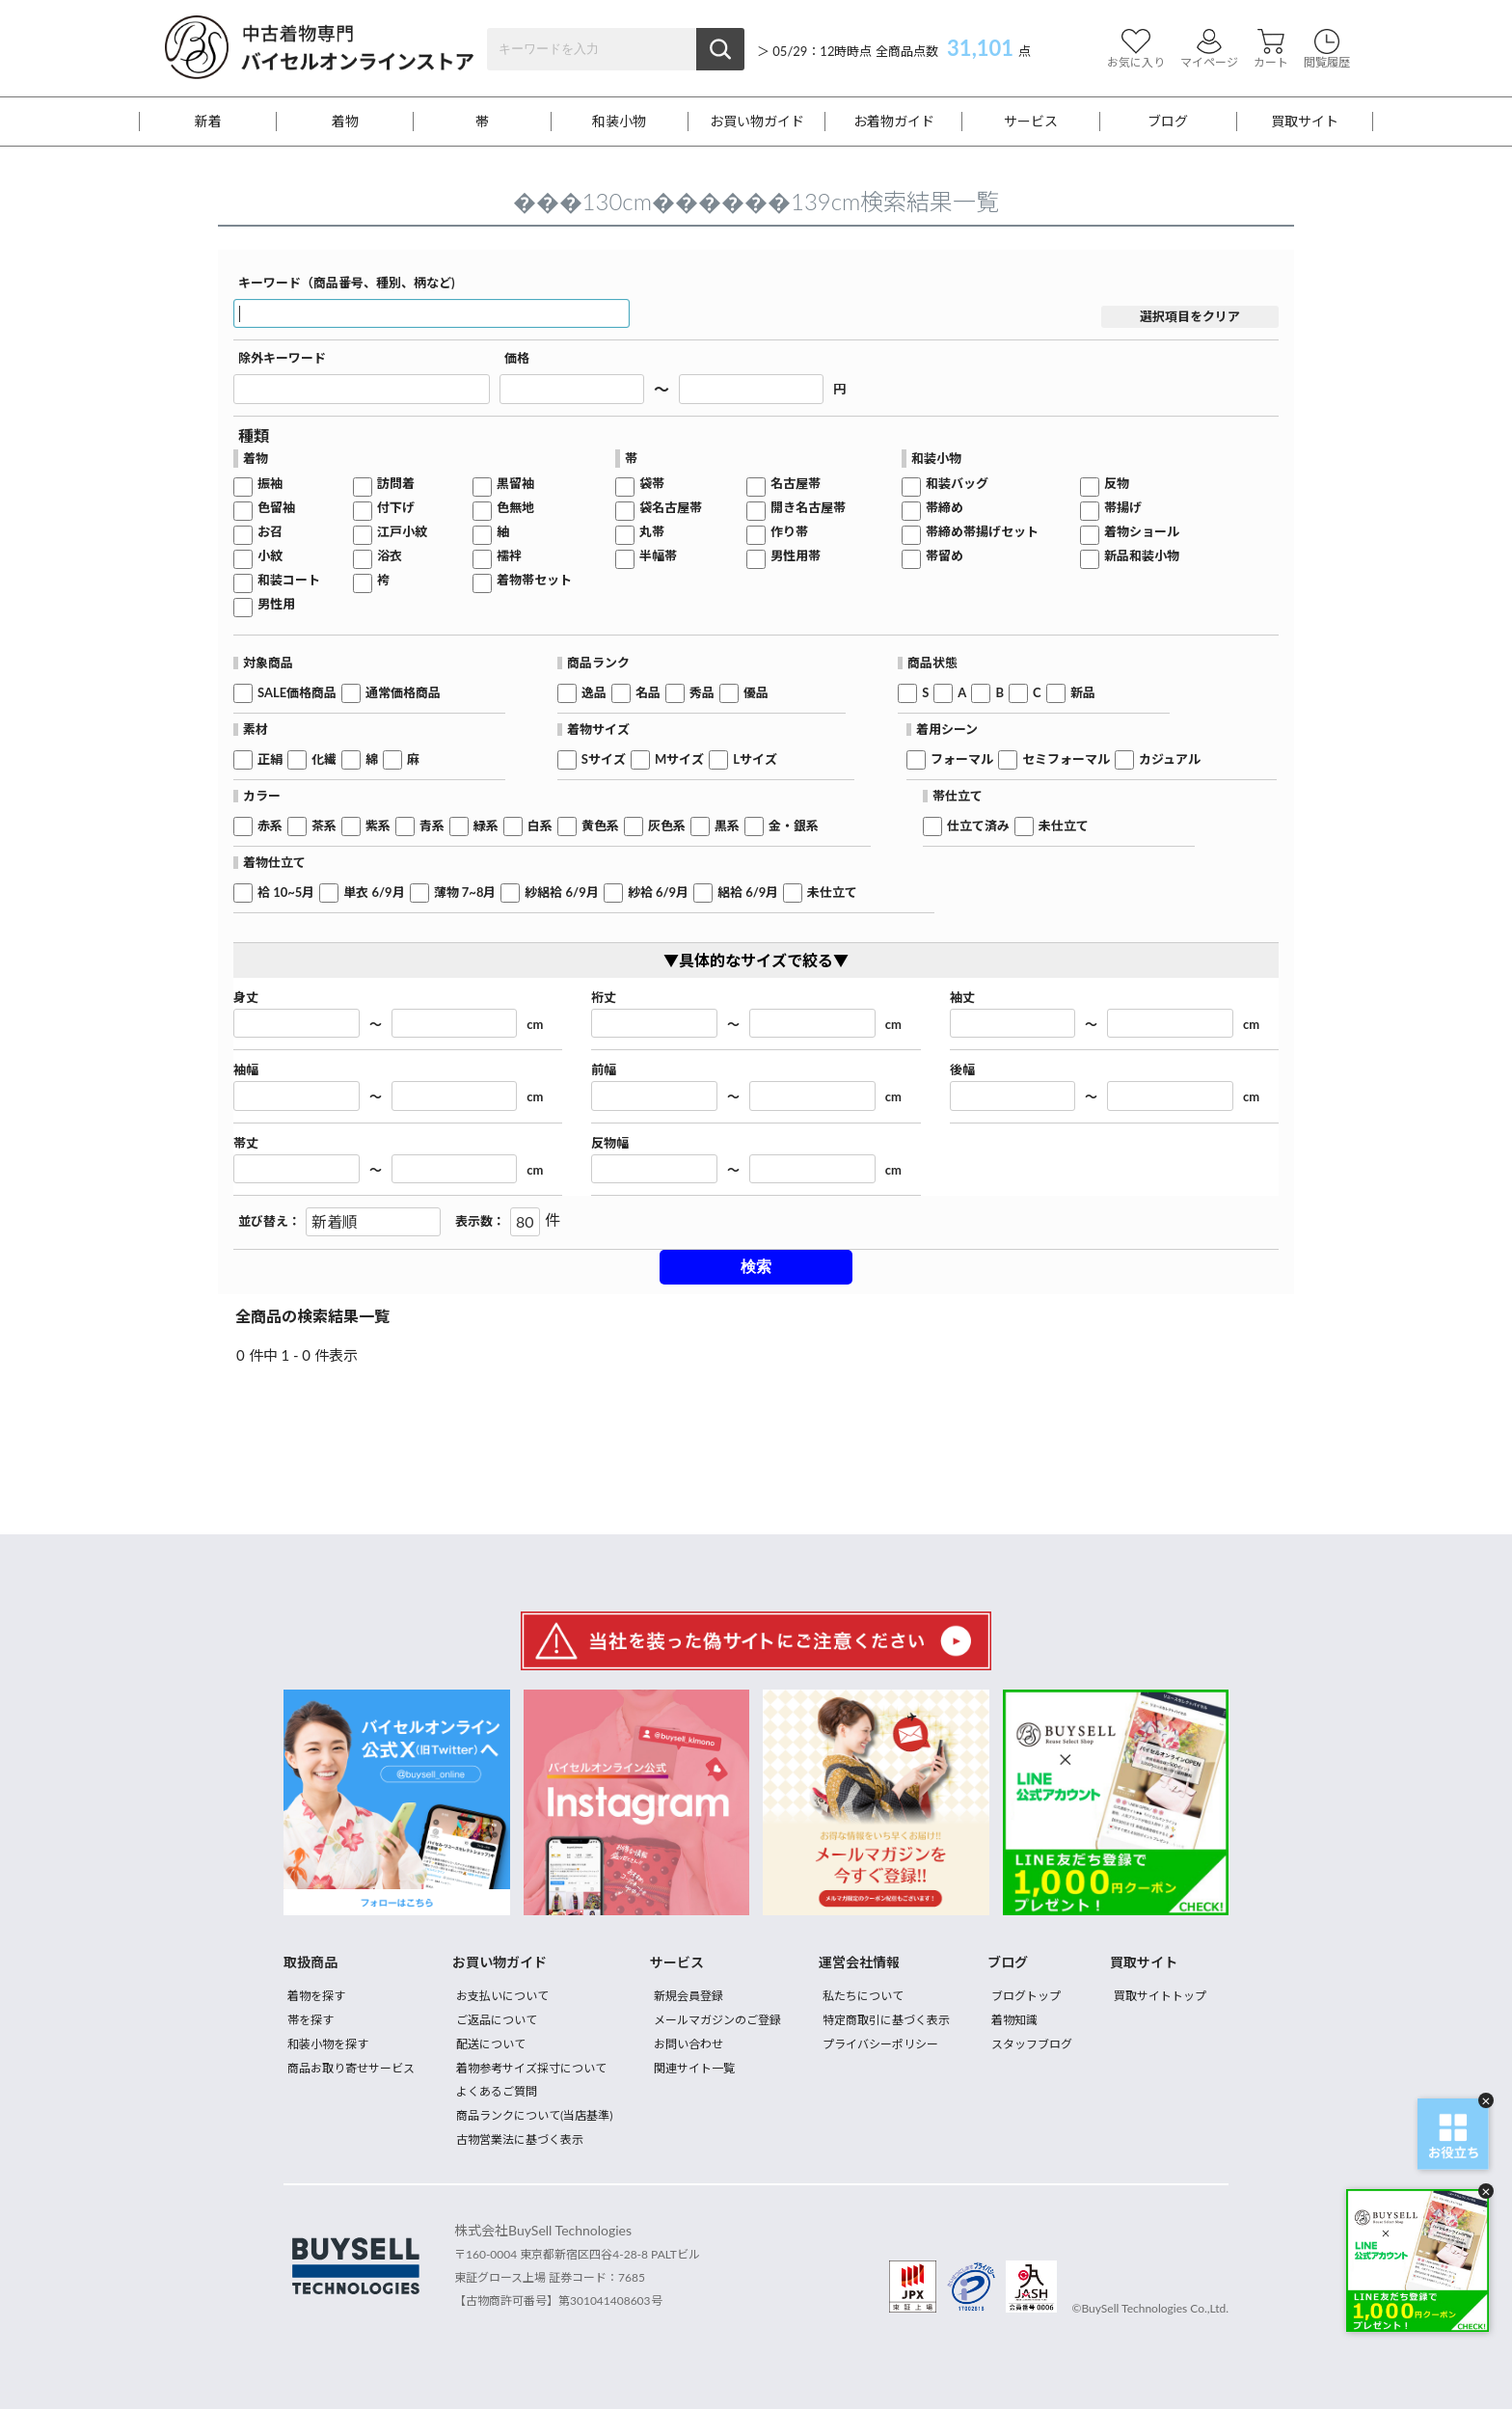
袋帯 (651, 483)
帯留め (944, 556)
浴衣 (389, 556)
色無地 (515, 507)
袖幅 (245, 1070)
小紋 (270, 556)
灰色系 (667, 826)
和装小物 (619, 121)
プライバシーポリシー (880, 2044)
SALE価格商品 (297, 693)
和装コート (288, 580)
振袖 (270, 483)
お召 (270, 532)
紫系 (378, 826)
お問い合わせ (688, 2044)
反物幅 (610, 1143)
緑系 (486, 826)
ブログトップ (1026, 1996)
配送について (491, 2044)
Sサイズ (603, 759)
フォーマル (962, 759)
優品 (756, 693)
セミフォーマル (1066, 759)
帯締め (944, 507)
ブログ (1168, 121)
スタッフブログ (1031, 2044)
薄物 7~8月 (465, 892)
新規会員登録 (688, 1996)
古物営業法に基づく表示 (519, 2139)
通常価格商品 (403, 693)
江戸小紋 (402, 532)
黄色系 (600, 826)
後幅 (962, 1070)
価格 (516, 358)
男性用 (276, 604)
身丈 (245, 997)
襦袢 (509, 556)
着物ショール (1141, 532)
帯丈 (245, 1143)
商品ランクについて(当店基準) (534, 2115)
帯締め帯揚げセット (982, 532)
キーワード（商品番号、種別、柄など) (346, 283)
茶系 (324, 826)
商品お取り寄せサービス (351, 2068)
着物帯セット (534, 580)
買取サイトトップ (1160, 1996)
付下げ (396, 507)
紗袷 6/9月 (658, 892)
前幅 (603, 1070)
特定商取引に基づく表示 (886, 2020)
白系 (540, 826)
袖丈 (962, 997)
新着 (208, 121)
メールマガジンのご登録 (717, 2020)
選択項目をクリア (1190, 316)
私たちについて (863, 1996)
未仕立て (1064, 826)
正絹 (270, 759)
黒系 (727, 826)
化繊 (324, 759)
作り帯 (789, 532)
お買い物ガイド (757, 121)
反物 (1116, 483)
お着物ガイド (893, 121)
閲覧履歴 (1327, 48)
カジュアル (1170, 759)
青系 (432, 826)
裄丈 (603, 997)
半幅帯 (658, 556)
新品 (1082, 693)
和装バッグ (957, 483)
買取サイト (1304, 121)
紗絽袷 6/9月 (561, 892)
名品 (648, 693)
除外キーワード (282, 358)
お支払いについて (502, 1996)
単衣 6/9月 (373, 892)
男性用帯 (795, 556)
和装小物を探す (327, 2044)
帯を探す (310, 2020)
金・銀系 (794, 826)
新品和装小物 (1141, 556)
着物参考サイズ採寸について (531, 2068)
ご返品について (496, 2020)
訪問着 (396, 483)
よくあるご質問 (496, 2091)
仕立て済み (978, 826)
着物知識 (1014, 2020)
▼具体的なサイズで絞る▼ (756, 960)
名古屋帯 (795, 483)
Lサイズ (755, 759)
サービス (1031, 121)
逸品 (594, 693)
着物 (345, 121)
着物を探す (316, 1996)
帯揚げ (1123, 507)
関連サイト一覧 (694, 2068)
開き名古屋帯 (808, 507)
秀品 (702, 693)
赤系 (270, 826)
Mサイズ (679, 759)
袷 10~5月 (285, 892)
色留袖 (276, 507)
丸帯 (651, 532)
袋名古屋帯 (670, 507)
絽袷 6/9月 (747, 892)
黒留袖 (515, 483)
